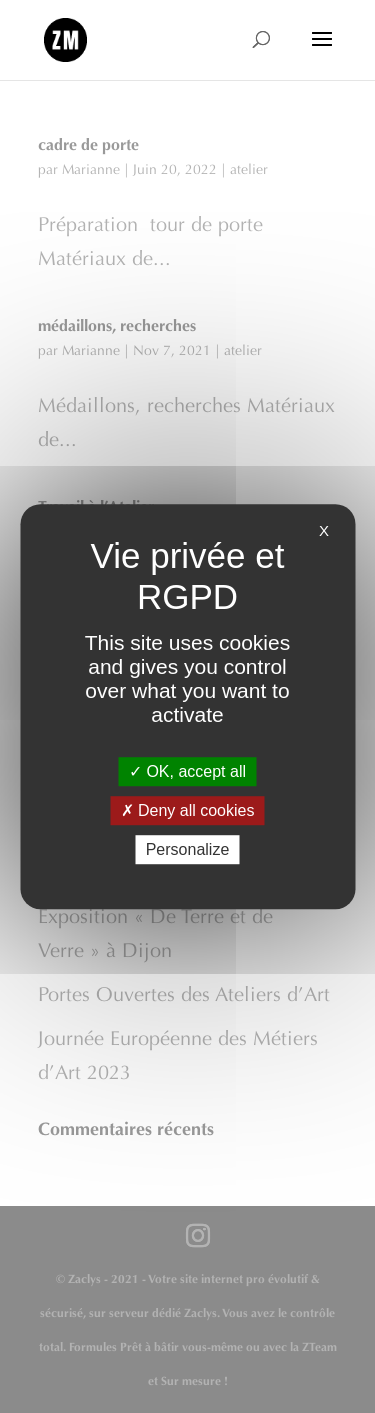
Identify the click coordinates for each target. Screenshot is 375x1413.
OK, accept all (187, 771)
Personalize (188, 849)
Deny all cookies (188, 810)
